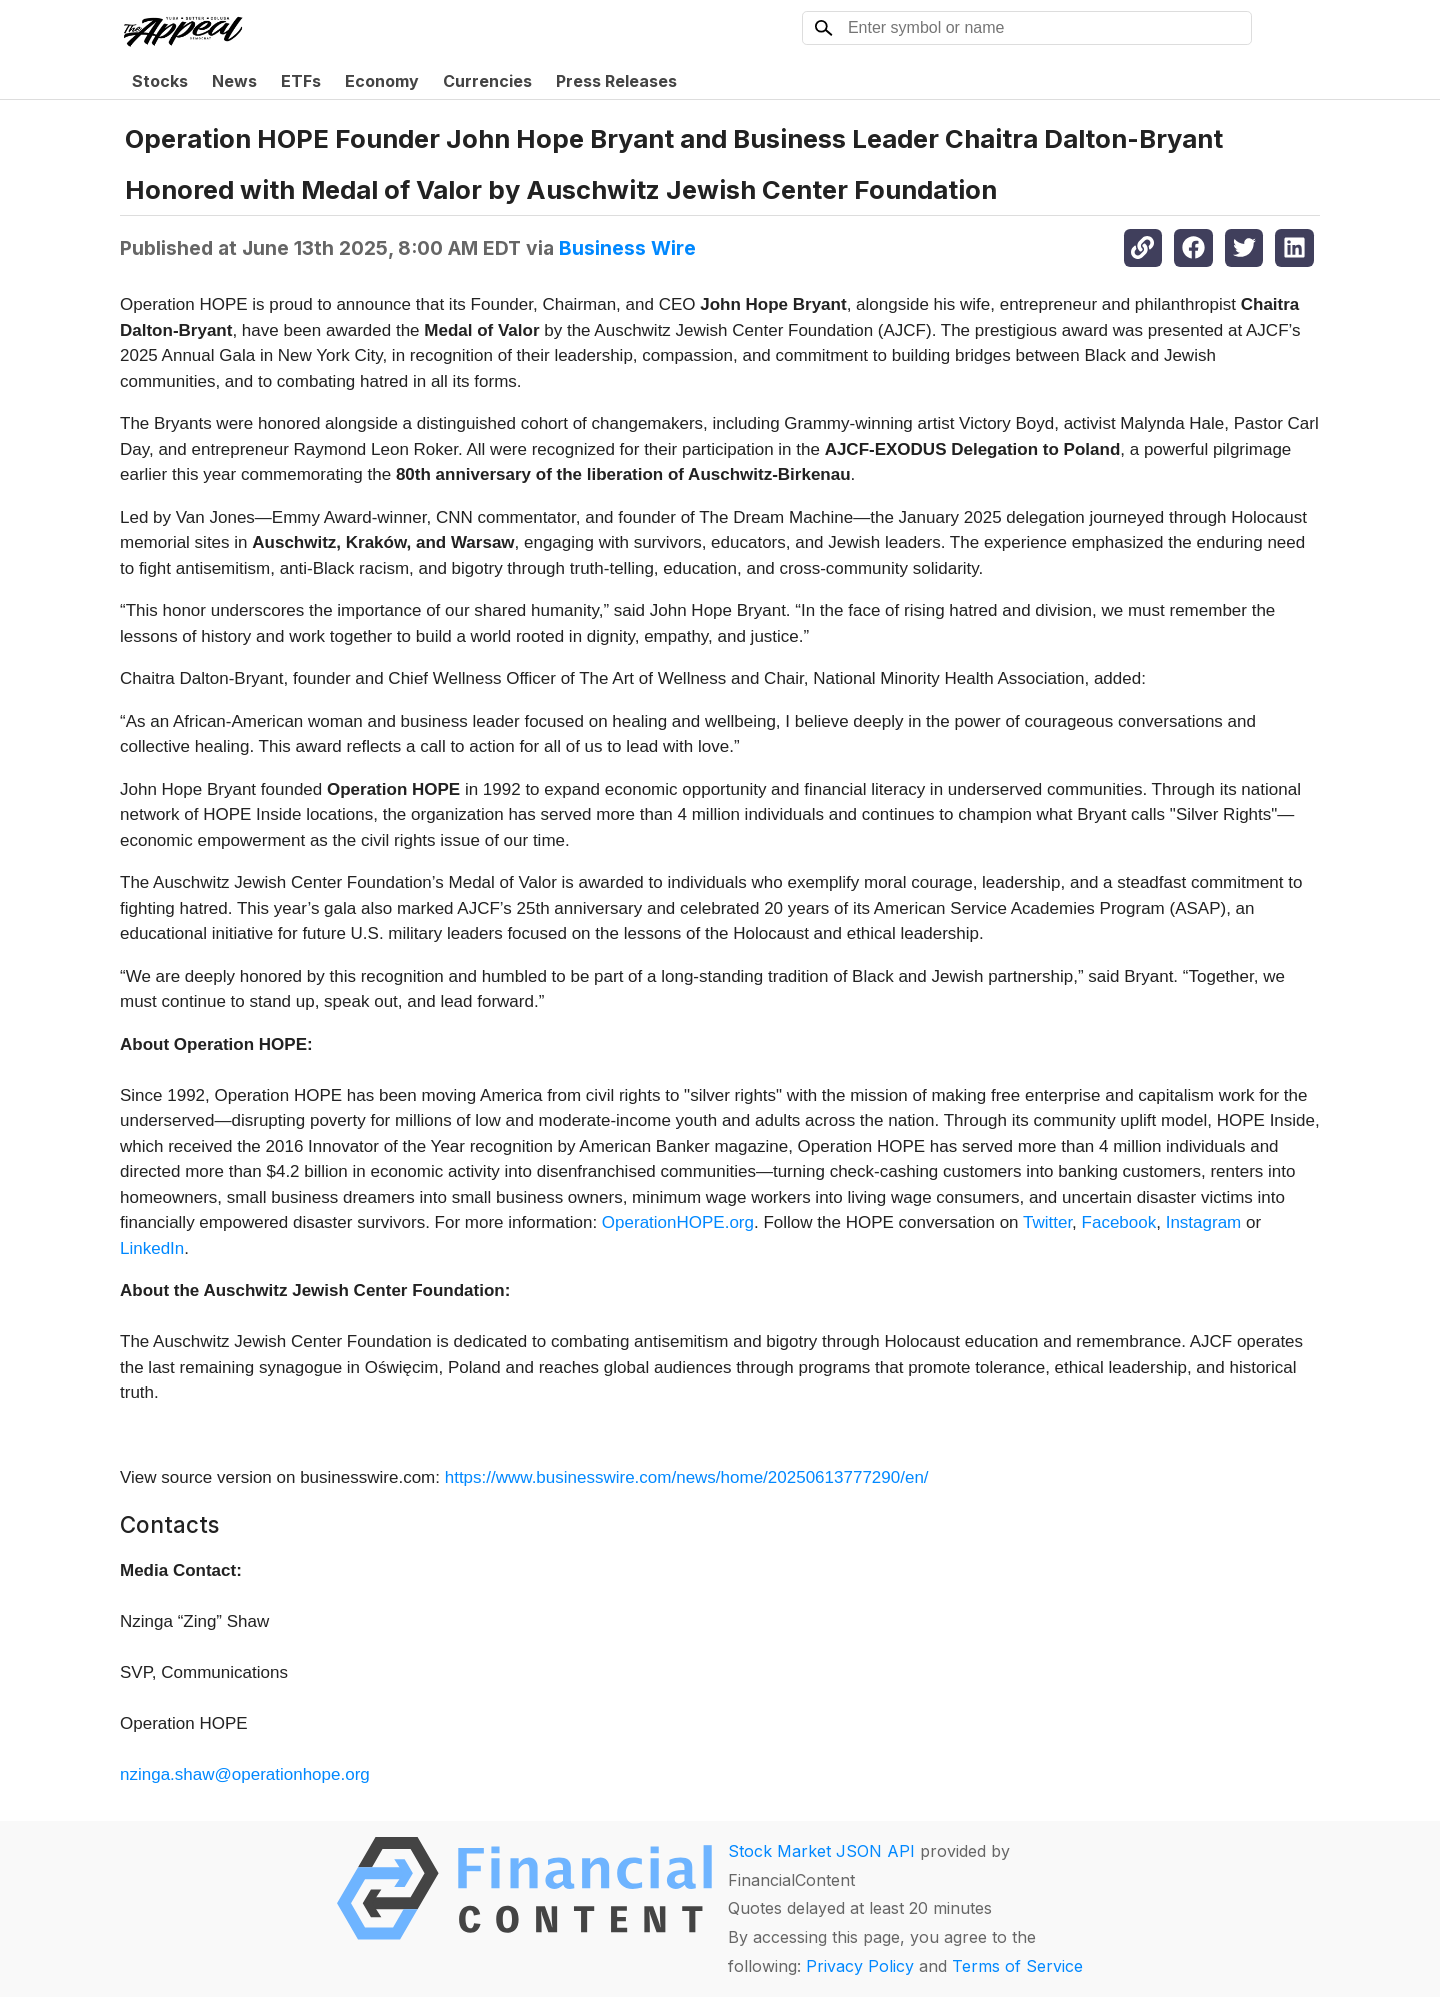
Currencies (487, 81)
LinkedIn (152, 1248)
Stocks (160, 81)
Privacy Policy (860, 1966)
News (234, 81)
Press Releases (616, 81)
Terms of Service (1017, 1966)
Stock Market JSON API (821, 1851)
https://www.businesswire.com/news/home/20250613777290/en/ (687, 1477)
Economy (382, 81)
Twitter (1047, 1222)
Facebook (1119, 1222)
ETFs (301, 81)
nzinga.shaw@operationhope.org (245, 1774)
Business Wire (627, 248)
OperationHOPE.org (678, 1222)
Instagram (1204, 1222)
